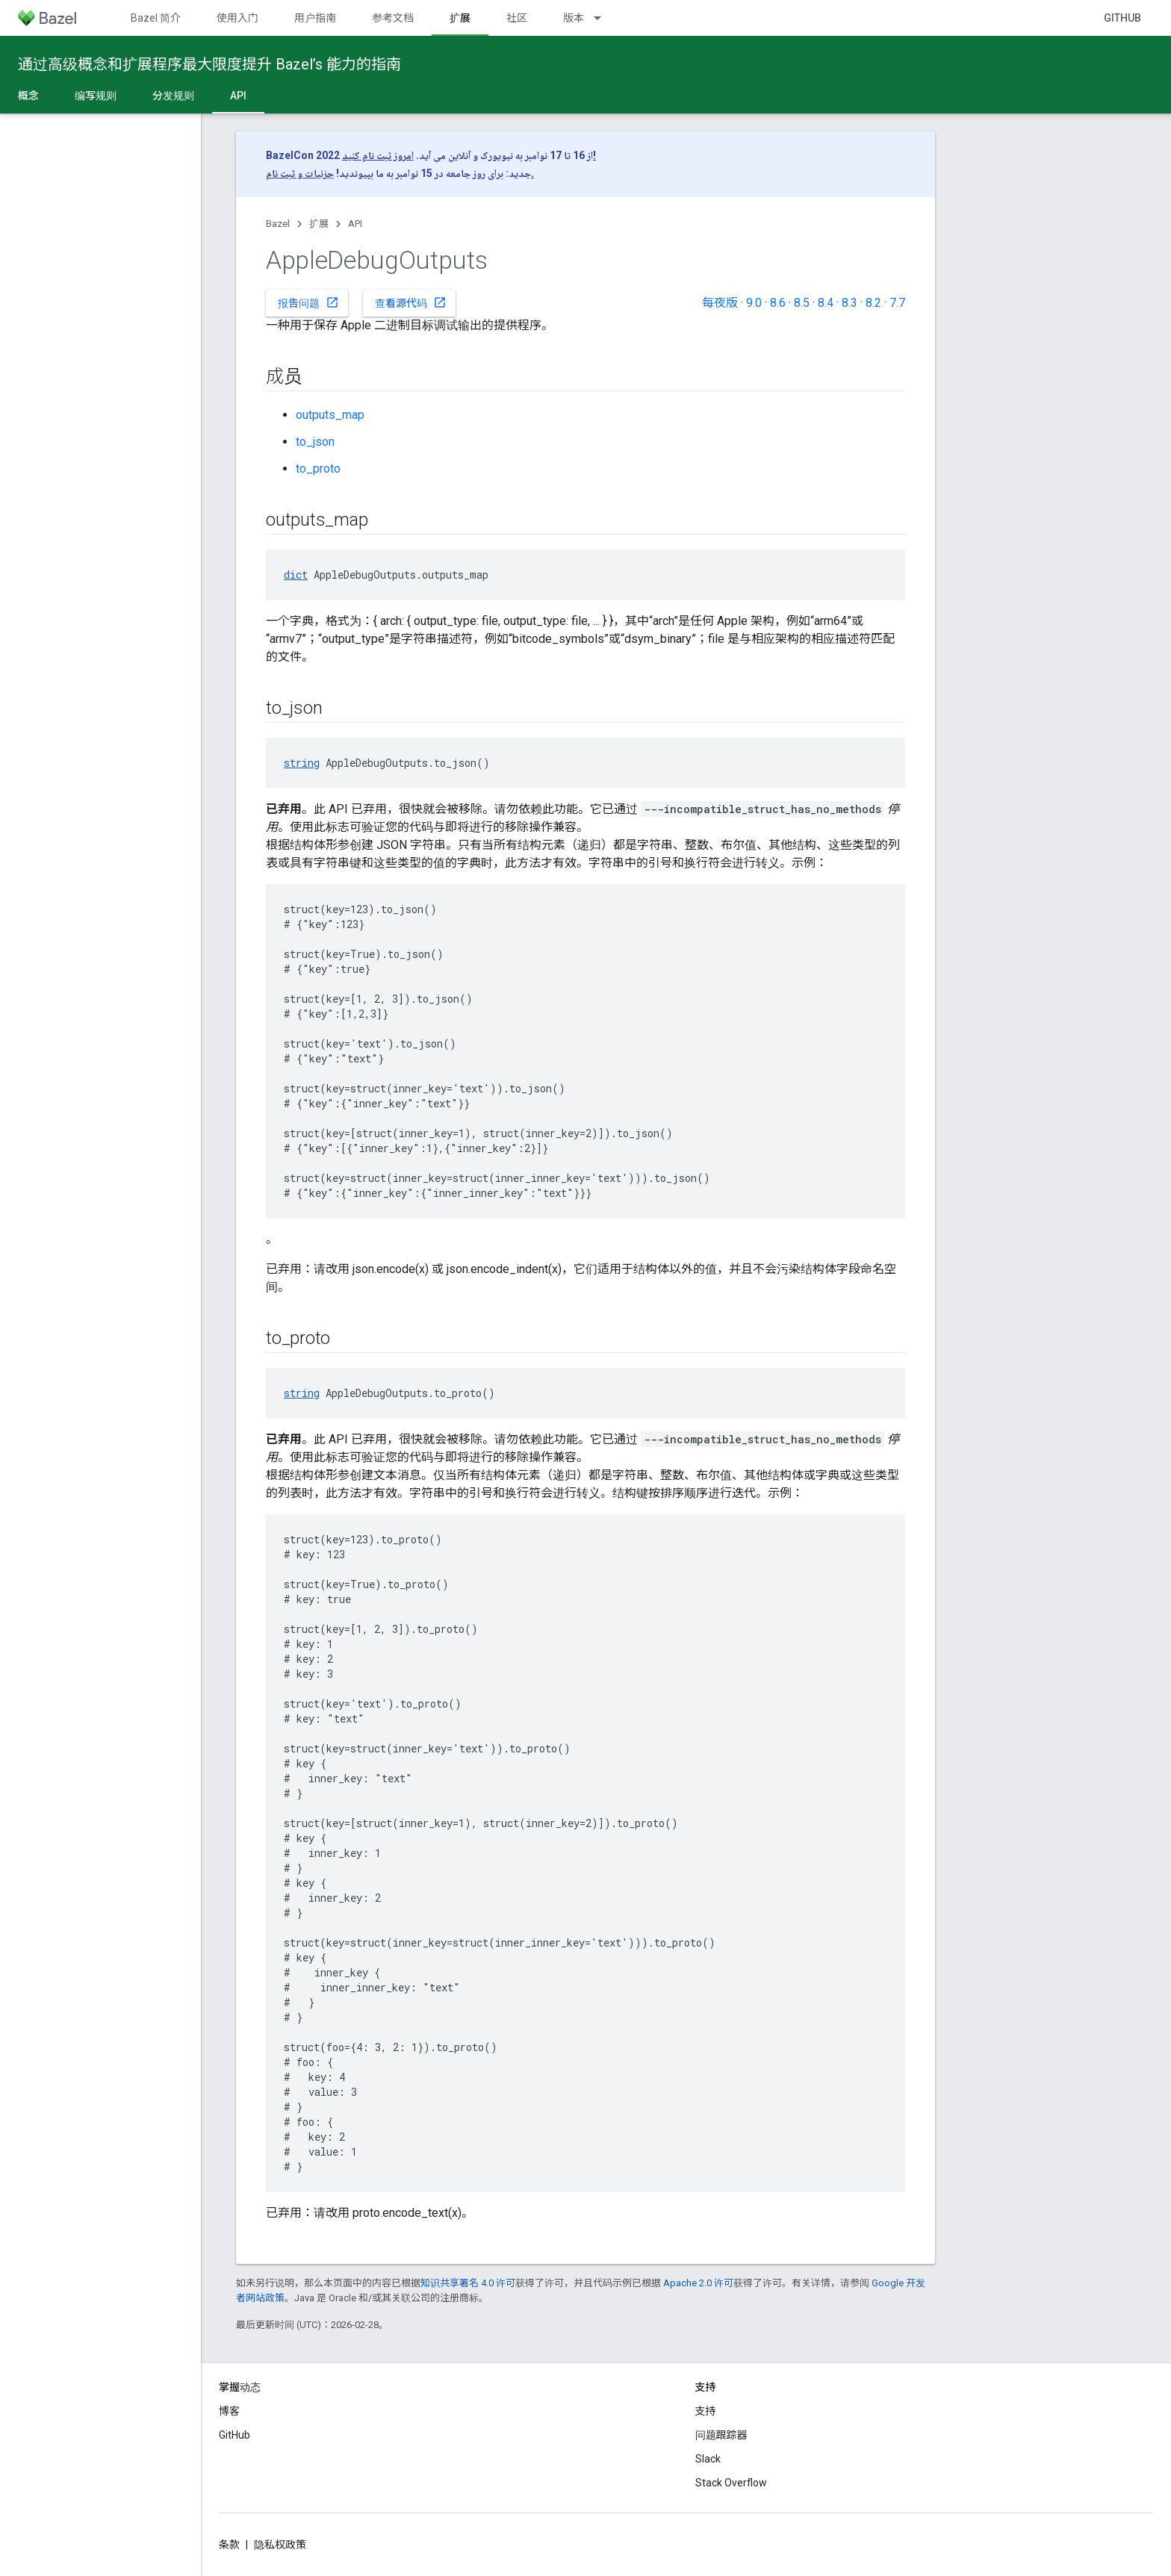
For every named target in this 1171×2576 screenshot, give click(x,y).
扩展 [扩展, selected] (460, 18)
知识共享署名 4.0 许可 (467, 2283)
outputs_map (330, 415)
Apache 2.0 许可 (698, 2283)
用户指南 (315, 18)
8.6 (778, 303)
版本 (573, 18)
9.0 (754, 303)
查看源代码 (411, 302)
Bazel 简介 (156, 18)
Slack (708, 2459)
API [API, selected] (238, 96)
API (355, 223)
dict (296, 574)
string (302, 763)
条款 (229, 2545)
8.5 (802, 303)
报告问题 (308, 302)
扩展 (319, 223)
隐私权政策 (280, 2545)
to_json (315, 442)
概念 (28, 96)
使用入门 (237, 18)
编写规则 (96, 96)
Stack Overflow (731, 2483)
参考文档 (393, 18)
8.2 (873, 303)
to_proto (318, 468)
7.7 (897, 303)
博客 (229, 2411)
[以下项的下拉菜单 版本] (604, 18)
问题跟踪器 (721, 2435)
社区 (516, 18)
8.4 (825, 303)
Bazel (278, 223)
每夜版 (720, 303)
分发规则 (173, 96)
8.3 (849, 303)
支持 (705, 2411)
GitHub (1122, 18)
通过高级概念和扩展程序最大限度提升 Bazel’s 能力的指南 (209, 64)
